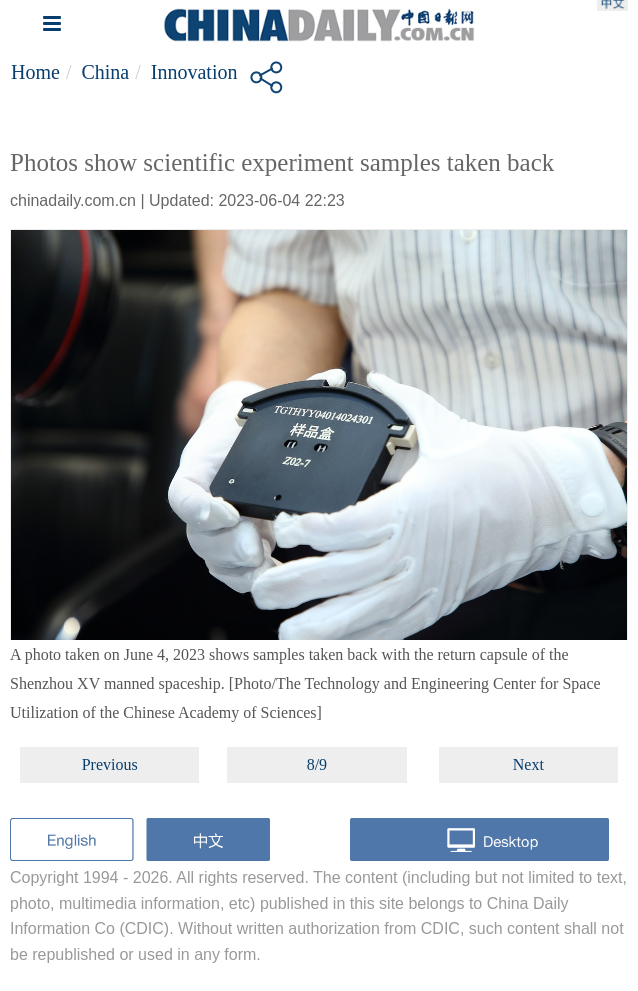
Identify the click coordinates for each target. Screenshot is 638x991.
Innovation (194, 72)
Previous (110, 764)
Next (528, 764)
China (105, 72)
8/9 (317, 764)
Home (35, 72)
